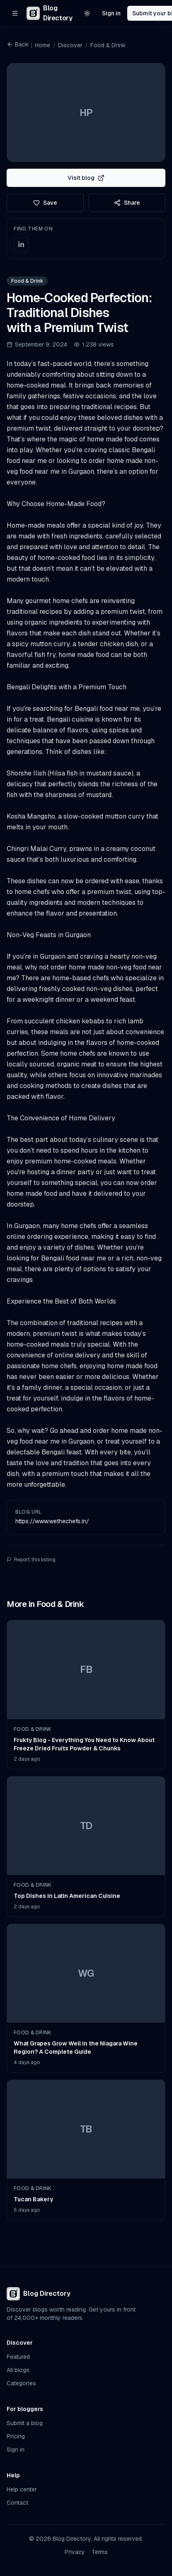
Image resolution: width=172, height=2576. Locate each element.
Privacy (75, 2552)
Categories (21, 2383)
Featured (18, 2356)
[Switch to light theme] (87, 13)
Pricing (16, 2436)
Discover (70, 45)
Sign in (111, 13)
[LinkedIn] (21, 244)
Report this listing (31, 1559)
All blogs (18, 2370)
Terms (100, 2552)
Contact (17, 2502)
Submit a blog (25, 2423)
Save (45, 202)
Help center (22, 2489)
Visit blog (86, 178)
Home (42, 45)
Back (18, 44)
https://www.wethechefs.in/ (52, 1521)
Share (127, 202)
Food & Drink (108, 45)
